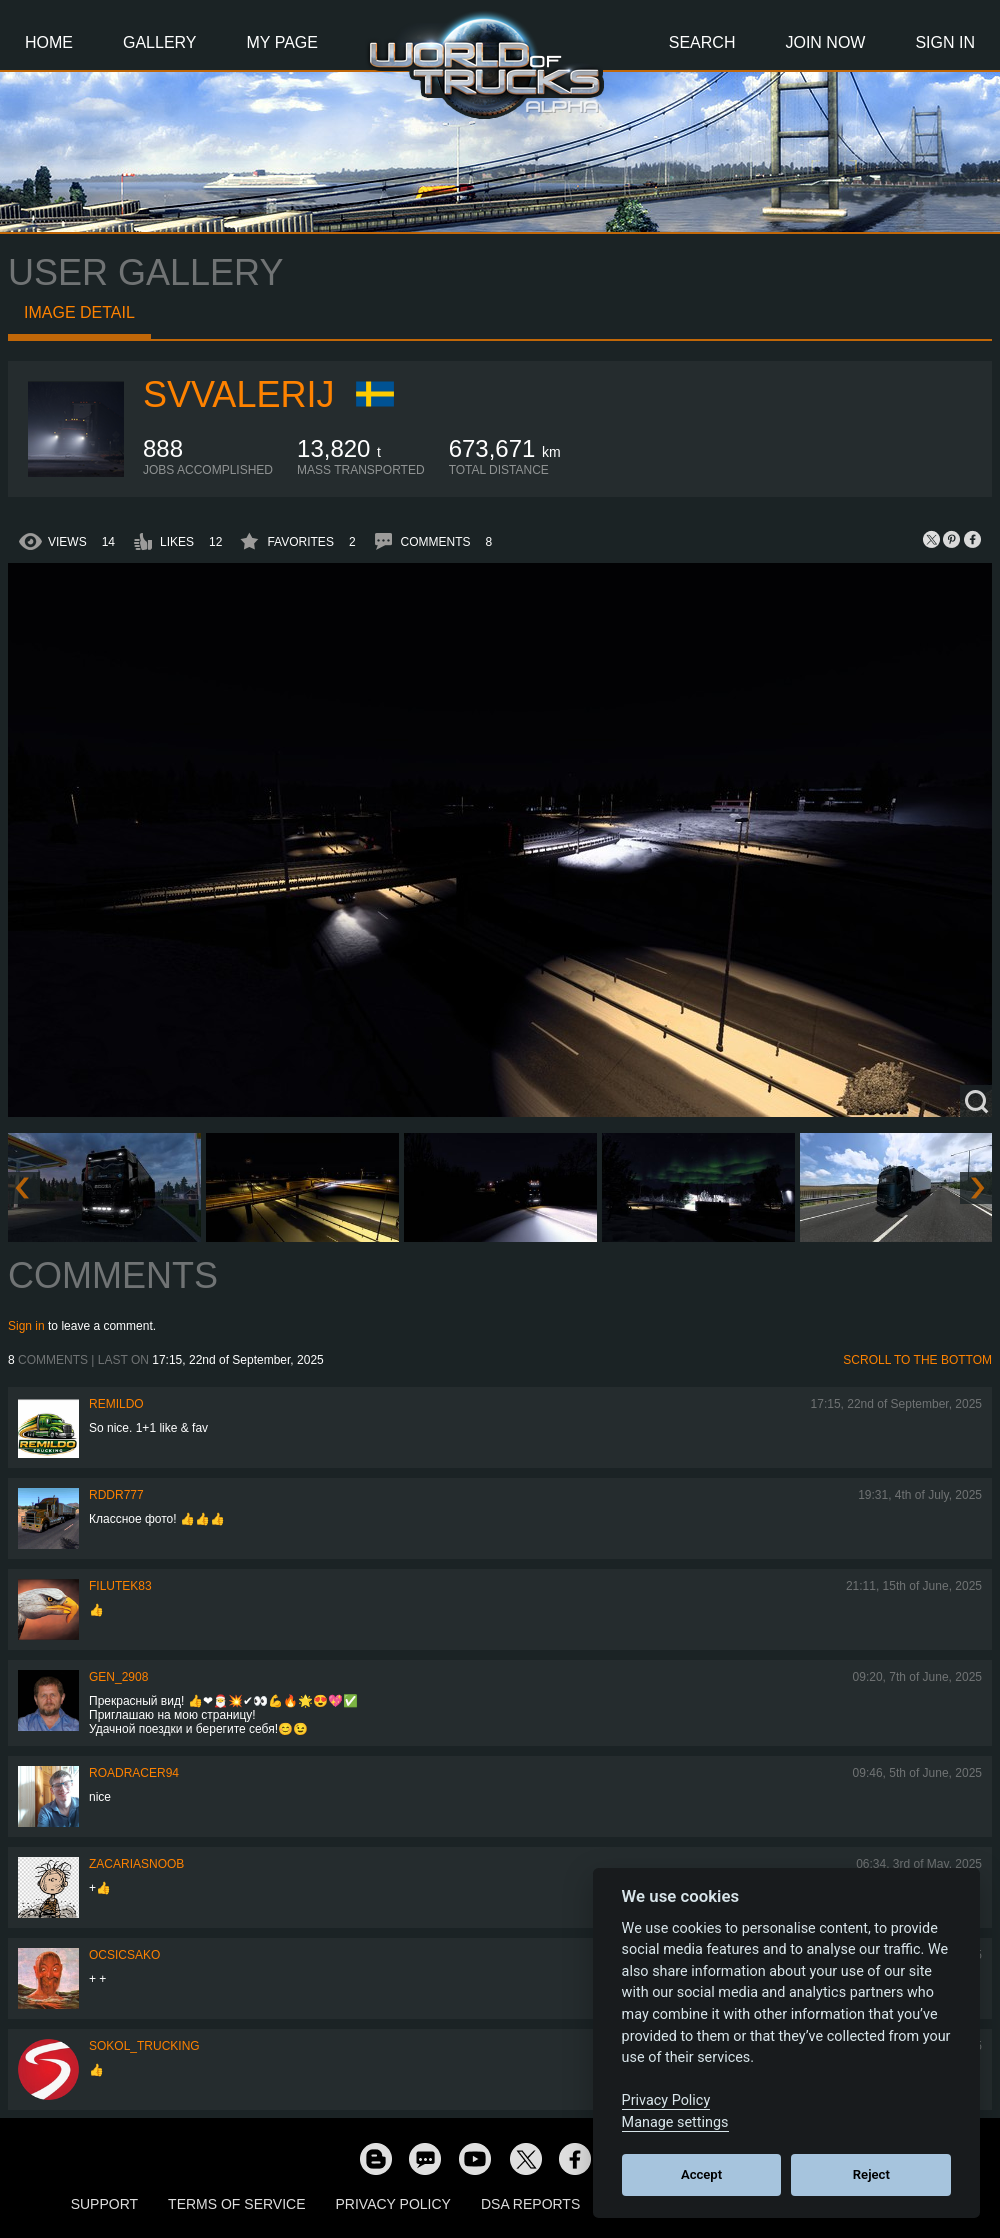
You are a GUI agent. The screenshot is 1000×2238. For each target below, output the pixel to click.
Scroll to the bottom (917, 1360)
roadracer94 (134, 1773)
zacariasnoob (136, 1864)
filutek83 (120, 1586)
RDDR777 (116, 1495)
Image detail (79, 312)
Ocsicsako (124, 1955)
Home (49, 42)
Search (702, 42)
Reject (871, 2174)
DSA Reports (530, 2204)
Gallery (160, 42)
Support (104, 2204)
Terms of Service (236, 2204)
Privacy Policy (393, 2204)
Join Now (825, 42)
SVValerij (238, 394)
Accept (701, 2174)
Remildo (116, 1404)
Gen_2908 (118, 1677)
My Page (282, 42)
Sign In (945, 42)
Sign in (26, 1326)
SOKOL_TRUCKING (144, 2046)
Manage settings (675, 2122)
